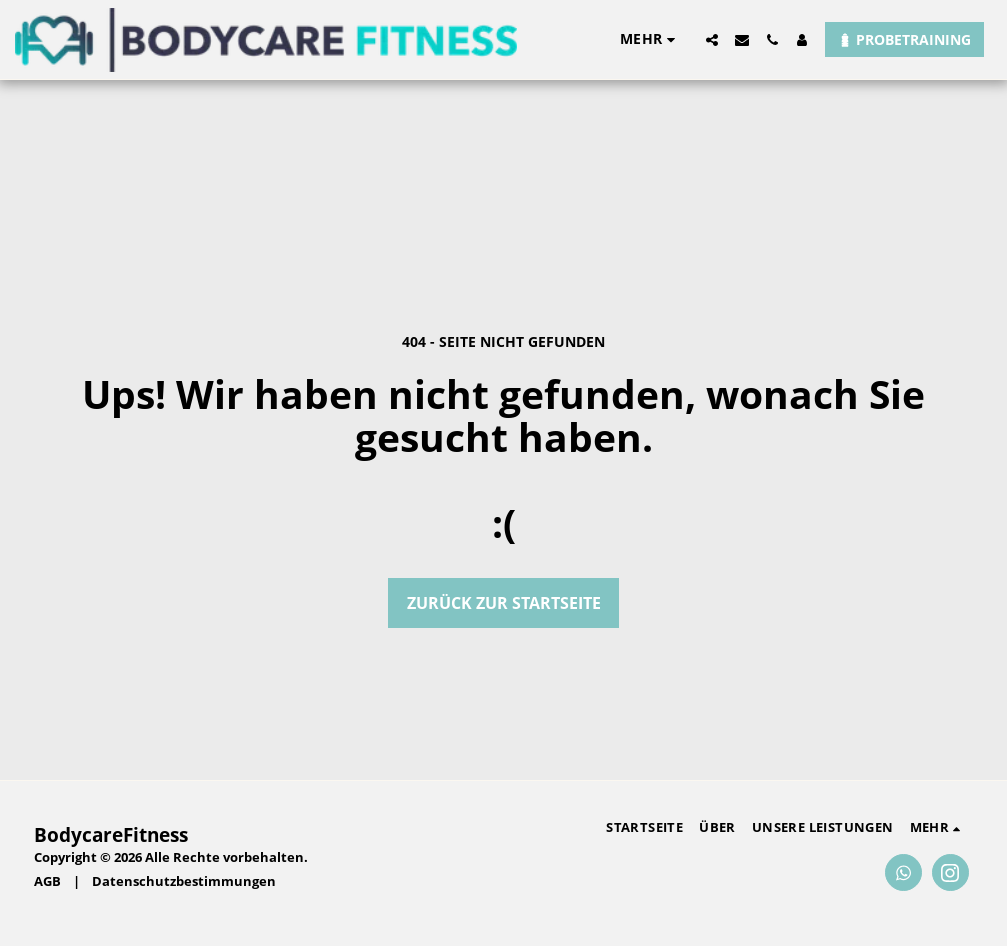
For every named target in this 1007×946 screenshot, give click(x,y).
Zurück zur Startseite (504, 603)
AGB (47, 881)
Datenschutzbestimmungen (184, 881)
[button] (712, 40)
